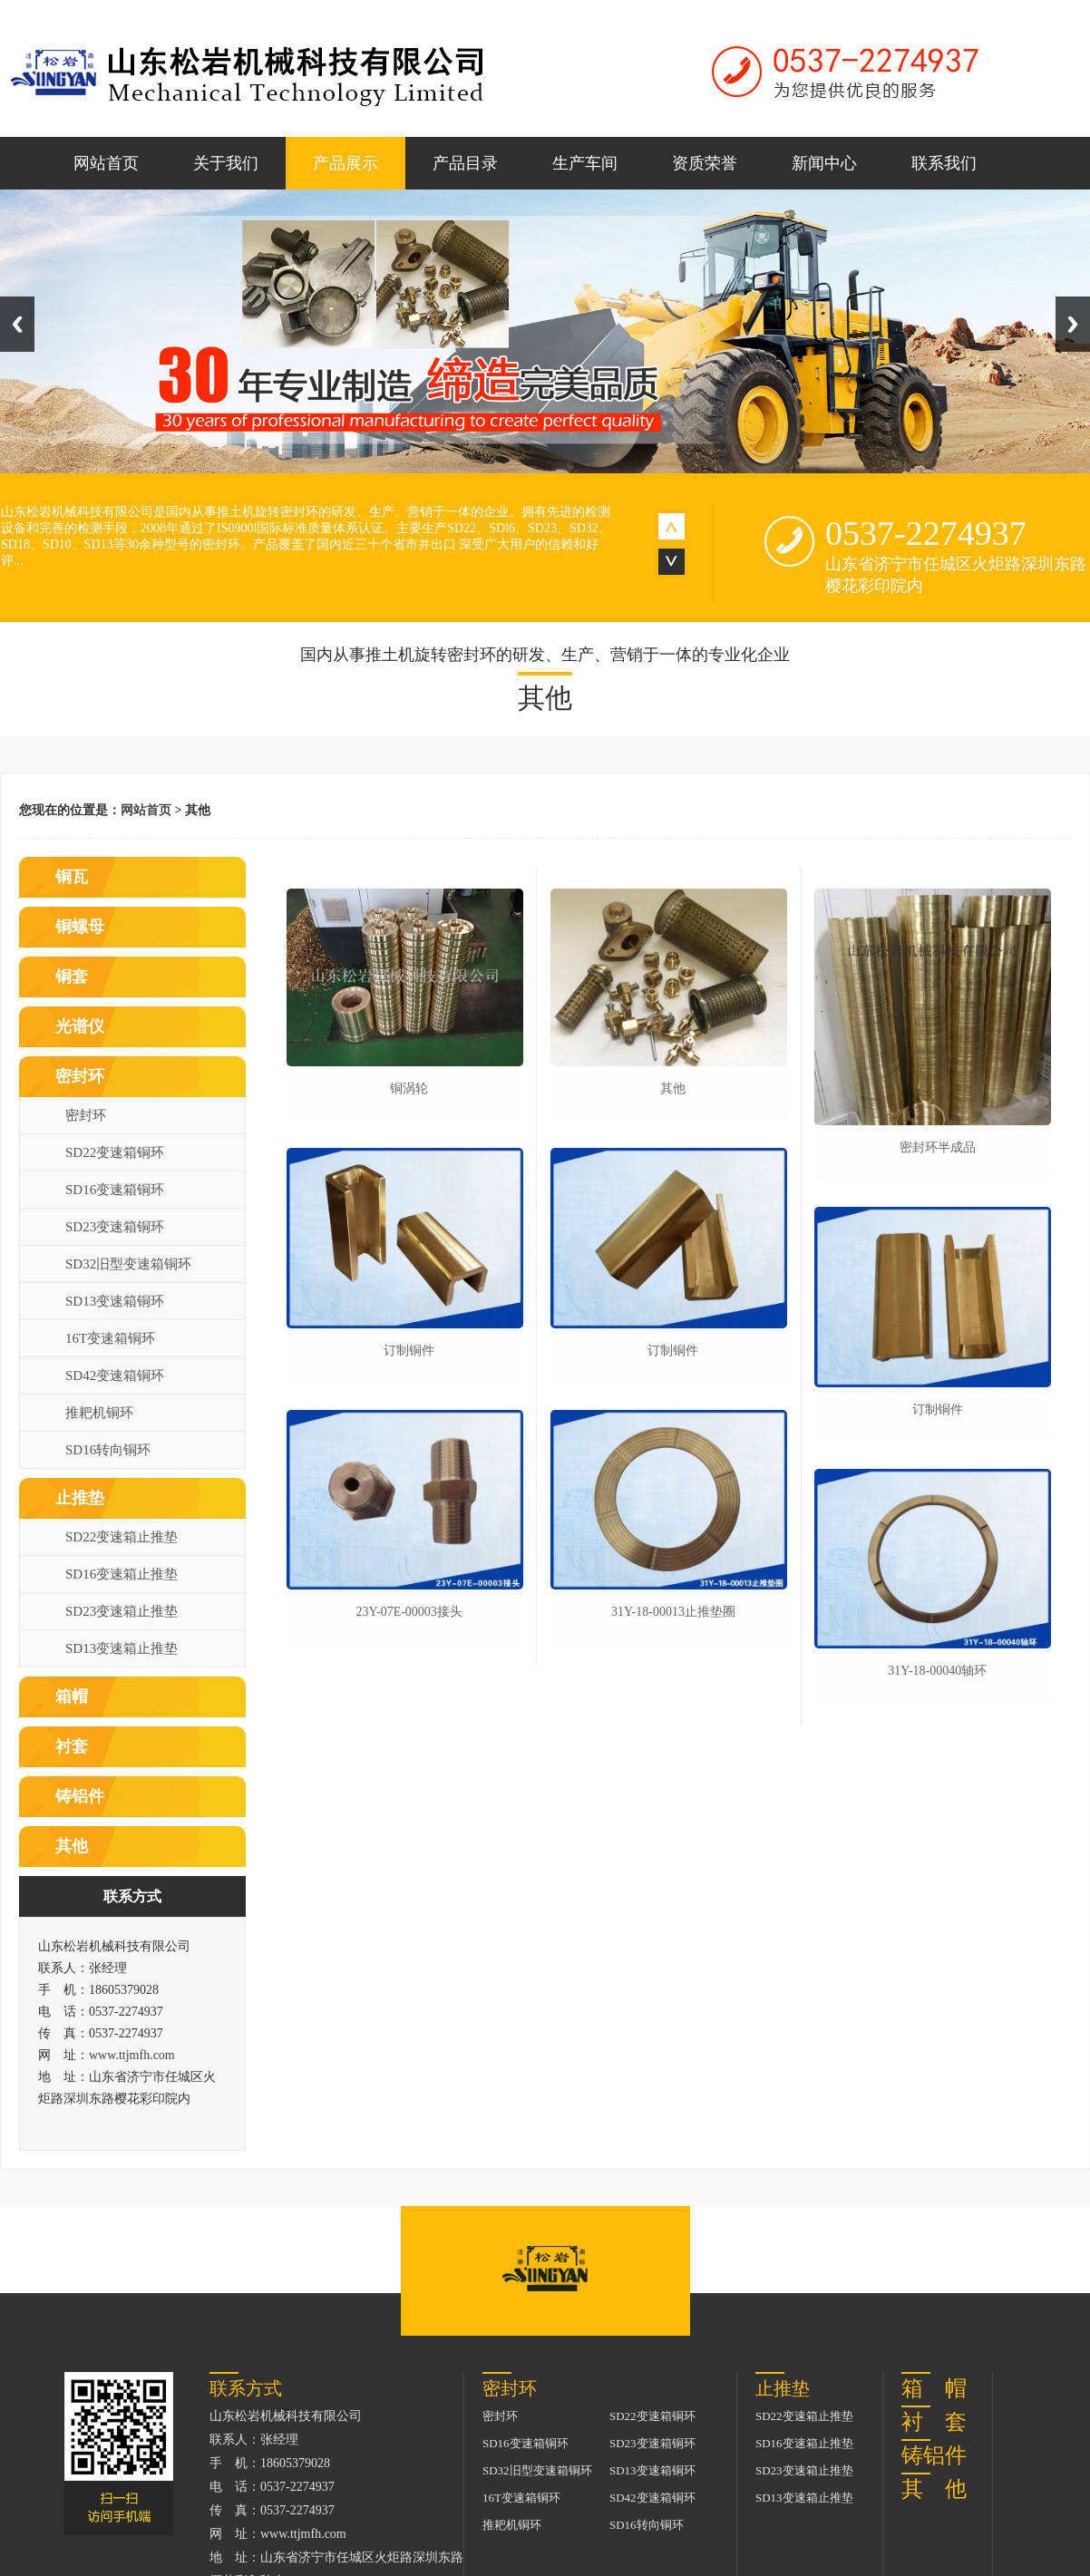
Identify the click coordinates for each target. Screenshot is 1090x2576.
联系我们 (944, 163)
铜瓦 (71, 877)
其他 (71, 1846)
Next (1073, 324)
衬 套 (934, 2422)
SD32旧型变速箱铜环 (128, 1264)
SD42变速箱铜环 (114, 1375)
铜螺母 (79, 927)
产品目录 (465, 163)
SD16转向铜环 (108, 1450)
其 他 (934, 2489)
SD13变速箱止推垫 (121, 1648)
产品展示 (345, 163)
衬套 (71, 1746)
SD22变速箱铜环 (114, 1152)
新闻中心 (824, 163)
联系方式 (132, 1896)
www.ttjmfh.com (132, 2055)
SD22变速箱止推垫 (121, 1537)
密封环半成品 (938, 1147)
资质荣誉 (704, 163)
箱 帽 (934, 2388)
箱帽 (71, 1696)
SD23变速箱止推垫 (121, 1611)
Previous (17, 324)
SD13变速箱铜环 (114, 1301)
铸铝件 (79, 1796)
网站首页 (106, 163)
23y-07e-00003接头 (408, 1612)
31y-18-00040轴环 (937, 1670)
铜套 (71, 976)
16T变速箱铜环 (110, 1338)
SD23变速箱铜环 (114, 1227)
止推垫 (79, 1498)
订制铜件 (409, 1350)
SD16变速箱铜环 (114, 1189)
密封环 (79, 1076)
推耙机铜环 (99, 1412)
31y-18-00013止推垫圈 (673, 1612)
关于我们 (225, 163)
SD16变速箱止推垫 (121, 1574)
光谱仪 (79, 1026)
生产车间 (585, 163)
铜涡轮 (409, 1088)
